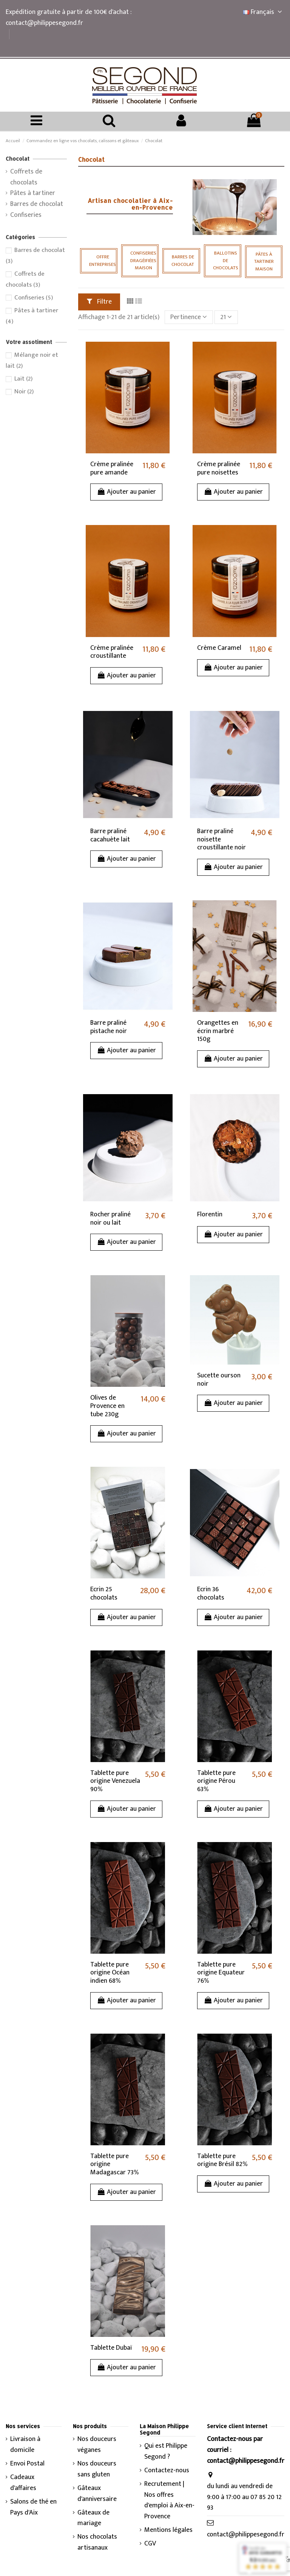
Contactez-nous (166, 2470)
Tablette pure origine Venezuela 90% (115, 1781)
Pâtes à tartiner (32, 193)
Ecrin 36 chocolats (210, 1593)
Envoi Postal (27, 2463)
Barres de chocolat (36, 204)
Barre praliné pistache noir (108, 1027)
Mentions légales (168, 2530)
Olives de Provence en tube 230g (107, 1406)
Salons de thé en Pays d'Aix (33, 2507)
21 (226, 317)
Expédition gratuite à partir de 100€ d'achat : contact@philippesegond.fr (68, 17)
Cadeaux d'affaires (23, 2483)
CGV (150, 2543)
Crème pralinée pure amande (111, 468)
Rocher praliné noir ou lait (110, 1218)
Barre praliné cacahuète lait (110, 835)
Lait (23, 378)
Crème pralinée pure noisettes (218, 468)
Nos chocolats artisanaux (97, 2542)
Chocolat (17, 158)
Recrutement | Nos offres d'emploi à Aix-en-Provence (169, 2500)
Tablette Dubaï (111, 2347)
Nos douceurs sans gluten (96, 2469)
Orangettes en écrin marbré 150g (217, 1031)
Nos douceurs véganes (96, 2445)
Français (263, 12)
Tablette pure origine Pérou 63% (216, 1781)
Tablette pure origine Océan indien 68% (110, 1972)
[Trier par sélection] (189, 317)
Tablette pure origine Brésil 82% (222, 2160)
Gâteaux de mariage (93, 2518)
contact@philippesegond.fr (245, 2534)
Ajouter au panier (126, 491)
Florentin (209, 1214)
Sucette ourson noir (219, 1379)
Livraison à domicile (25, 2445)
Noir (24, 391)
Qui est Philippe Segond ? (165, 2451)
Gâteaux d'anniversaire (97, 2494)
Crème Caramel (219, 648)
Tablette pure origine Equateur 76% (221, 1972)
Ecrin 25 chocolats (103, 1593)
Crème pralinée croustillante (111, 652)
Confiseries (26, 215)
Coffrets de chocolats (26, 177)
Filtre (99, 301)
